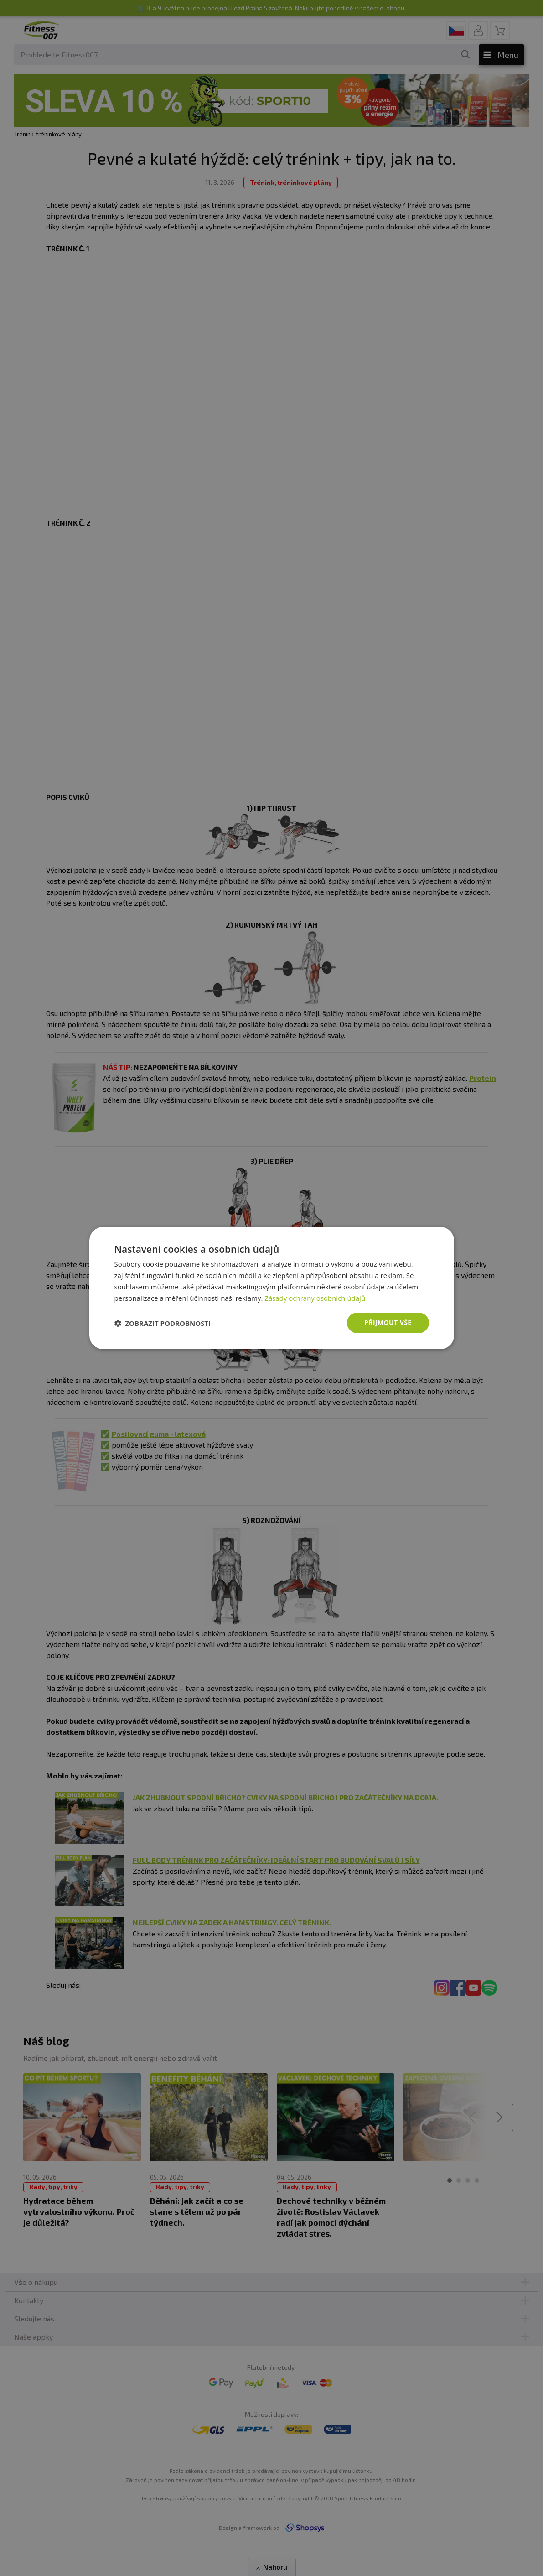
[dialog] (271, 1288)
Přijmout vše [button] (387, 1322)
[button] (162, 1323)
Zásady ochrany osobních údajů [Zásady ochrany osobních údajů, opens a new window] (314, 1298)
